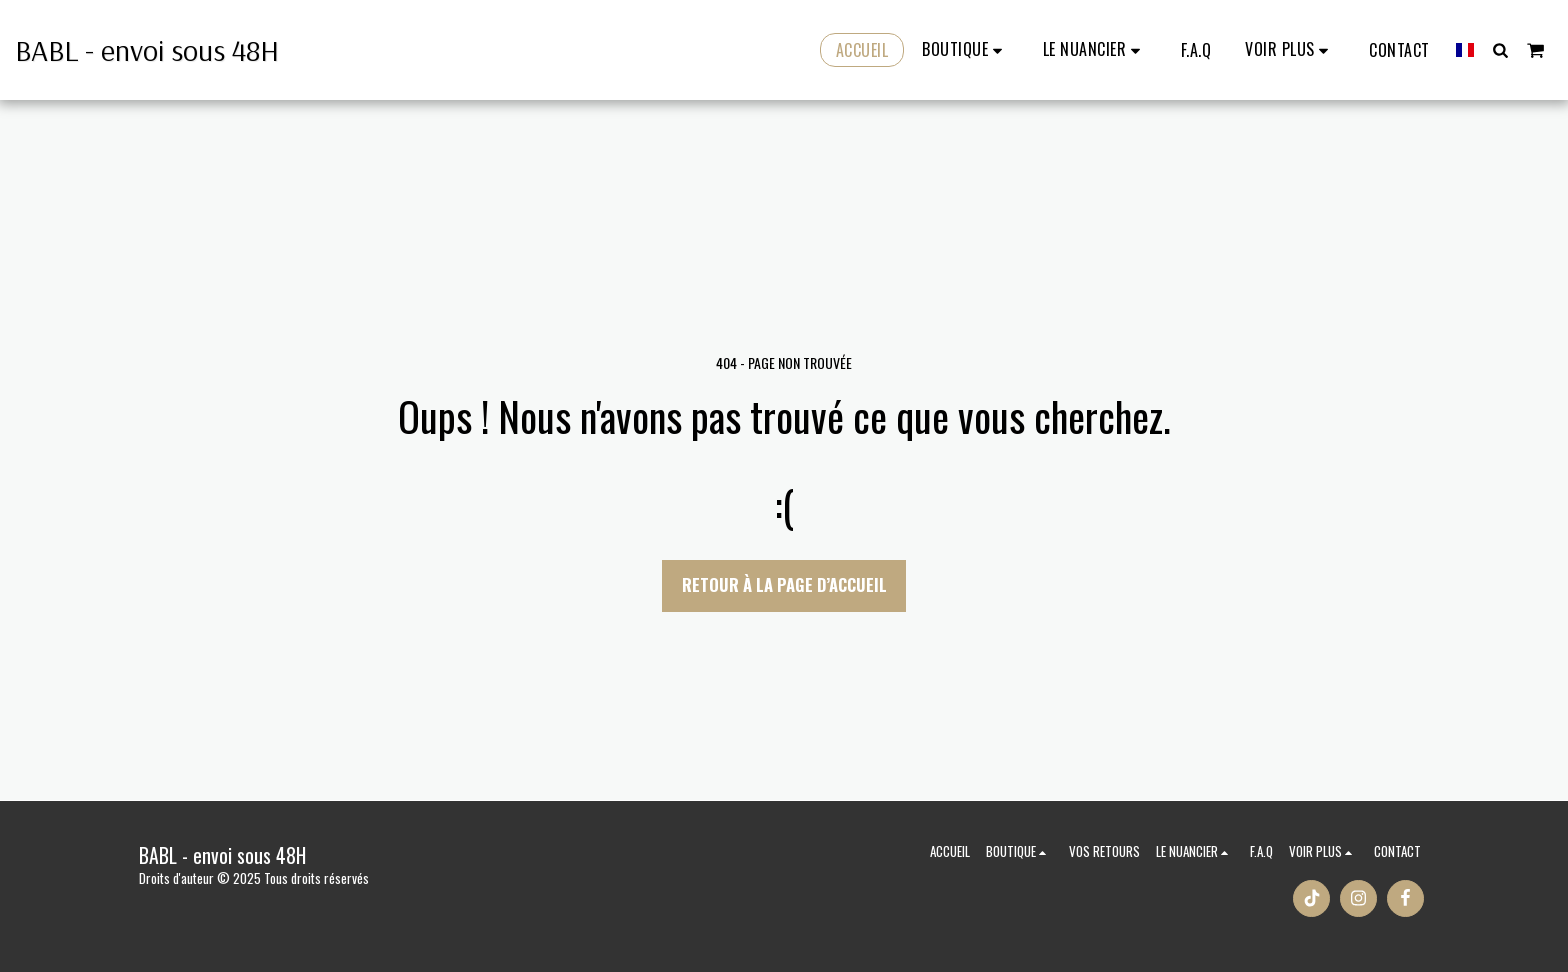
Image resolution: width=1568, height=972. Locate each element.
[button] (1095, 50)
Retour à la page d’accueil (784, 584)
